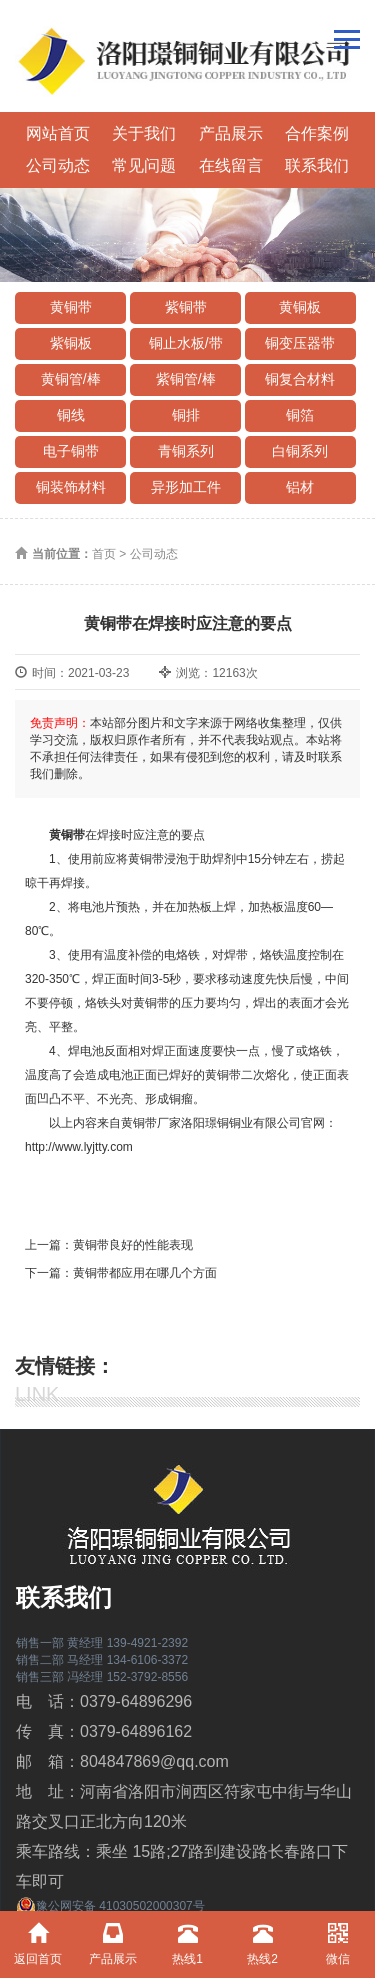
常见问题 (144, 165)
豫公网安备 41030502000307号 (110, 1906)
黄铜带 (71, 307)
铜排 (186, 415)
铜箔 (300, 415)
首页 (104, 554)
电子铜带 (71, 451)
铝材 (300, 487)
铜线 (71, 415)
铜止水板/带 (186, 343)
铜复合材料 (300, 379)
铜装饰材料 (71, 487)
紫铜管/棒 (186, 379)
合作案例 (317, 133)
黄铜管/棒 (71, 379)
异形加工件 (186, 487)
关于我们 (144, 133)
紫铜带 (186, 307)
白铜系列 (300, 451)
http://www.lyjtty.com (79, 1147)
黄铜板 (300, 307)
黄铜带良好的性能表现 (133, 1245)
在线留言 (231, 165)
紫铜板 (71, 343)
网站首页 (58, 133)
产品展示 (231, 133)
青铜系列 (186, 451)
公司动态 (58, 165)
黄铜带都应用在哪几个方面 (145, 1273)
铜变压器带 (300, 343)
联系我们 (317, 165)
